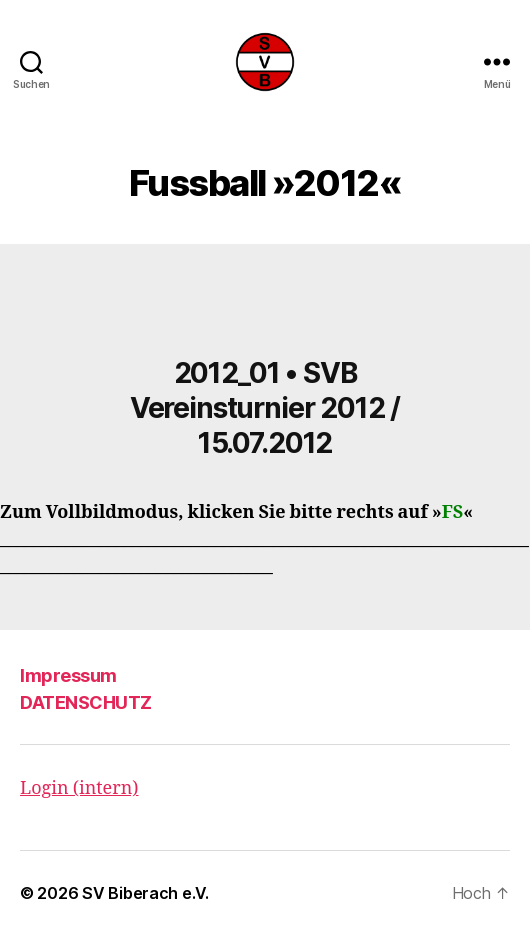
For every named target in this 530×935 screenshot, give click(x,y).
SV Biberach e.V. (145, 893)
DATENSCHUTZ (86, 702)
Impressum (68, 675)
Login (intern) (79, 788)
